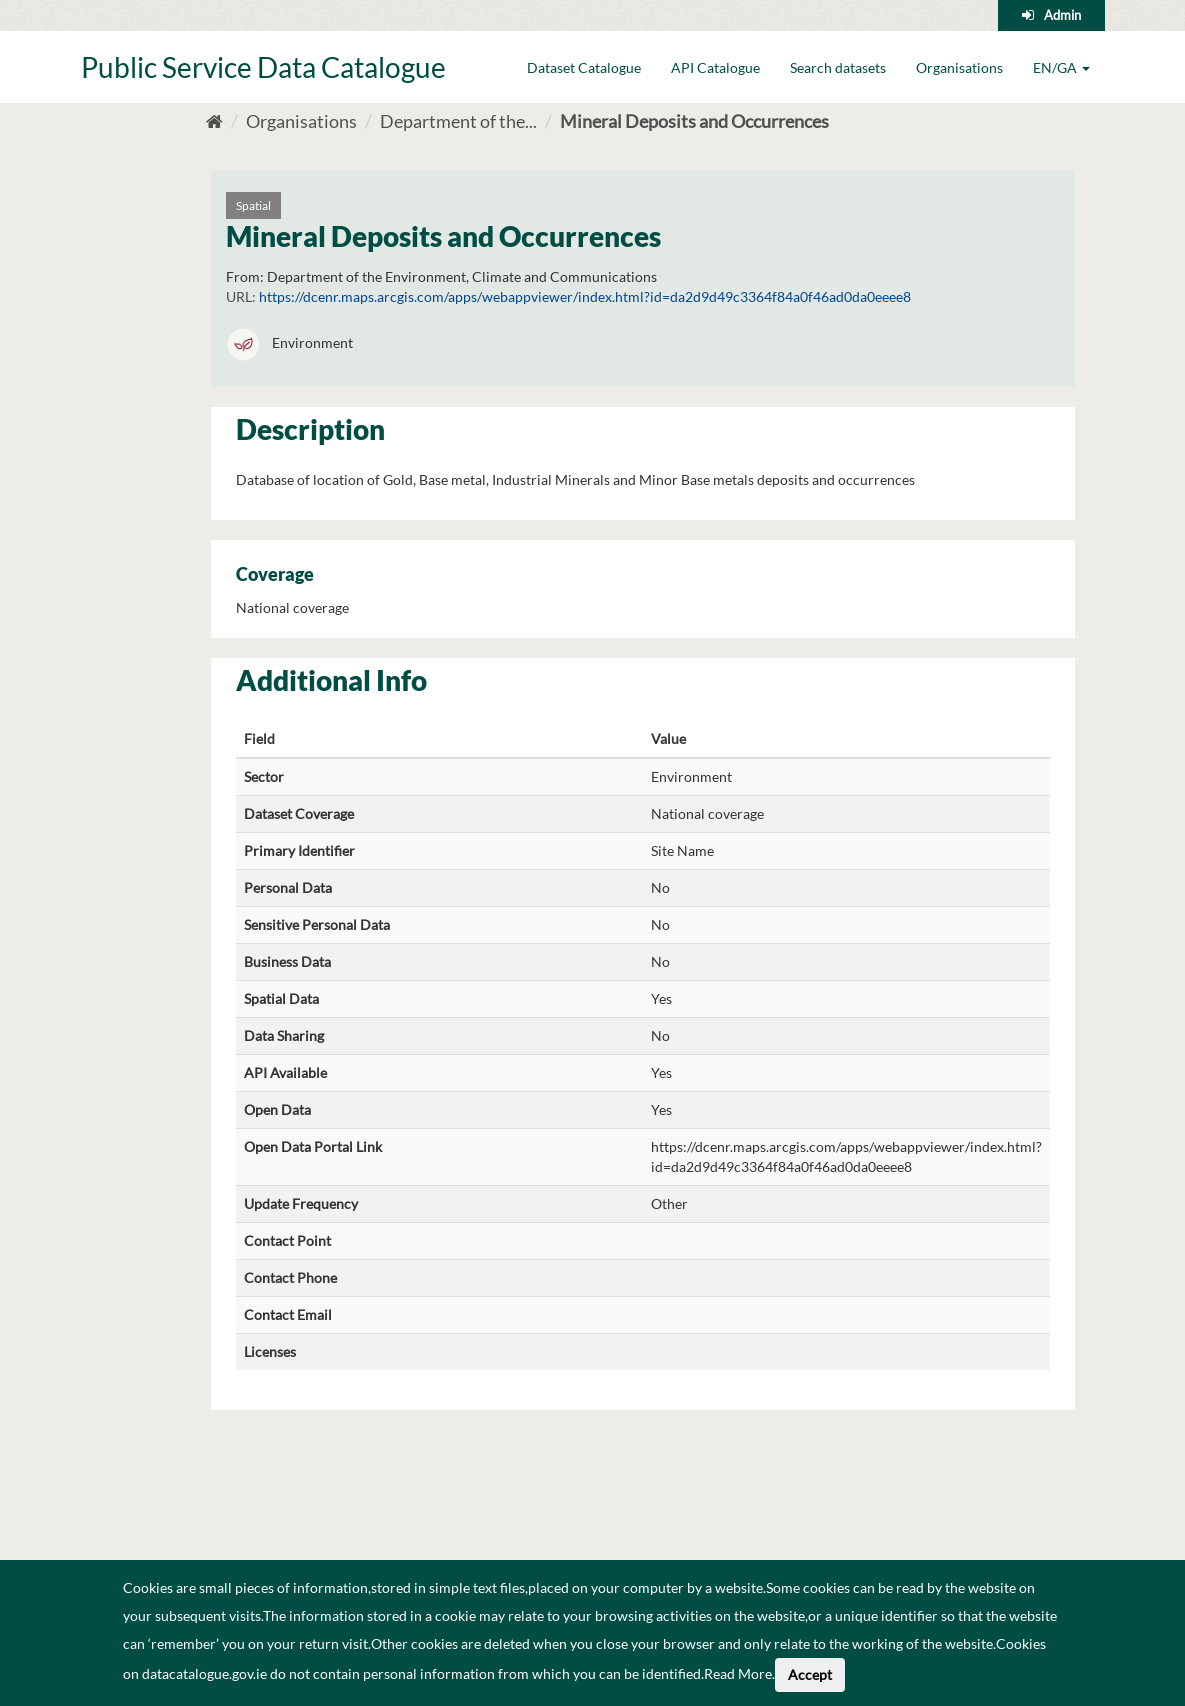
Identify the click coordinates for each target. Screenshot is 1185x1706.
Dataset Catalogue (584, 67)
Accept (810, 1674)
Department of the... (458, 121)
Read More (738, 1673)
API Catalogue (715, 67)
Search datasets (838, 67)
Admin (1062, 15)
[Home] (214, 121)
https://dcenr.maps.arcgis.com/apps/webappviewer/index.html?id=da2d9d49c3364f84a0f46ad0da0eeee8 (585, 296)
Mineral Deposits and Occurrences (694, 121)
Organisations (959, 67)
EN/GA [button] (1061, 67)
